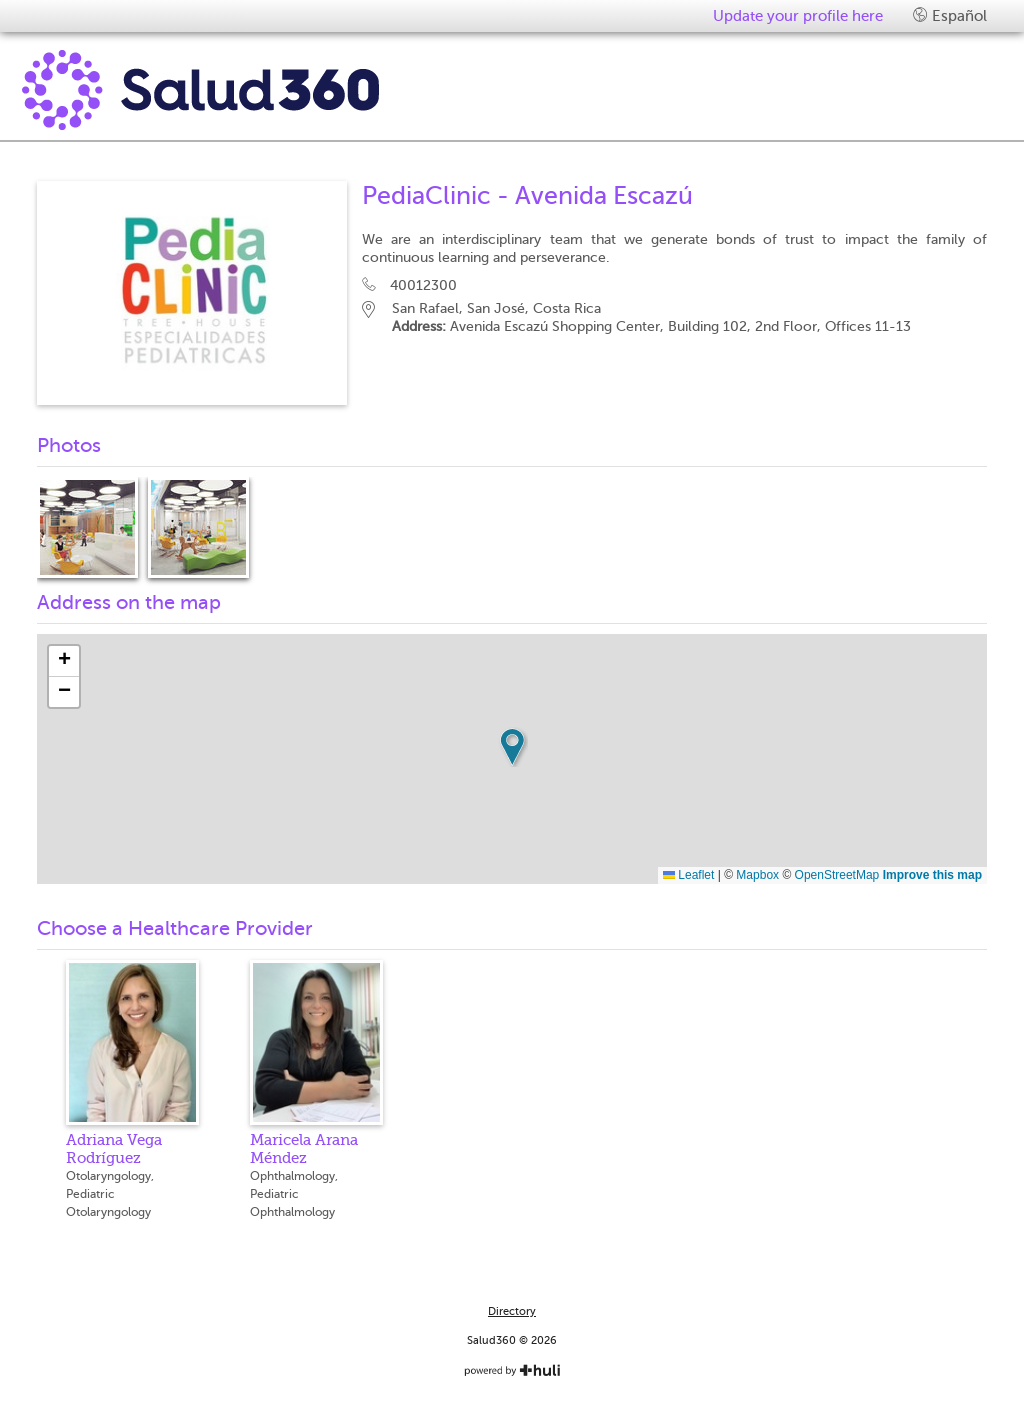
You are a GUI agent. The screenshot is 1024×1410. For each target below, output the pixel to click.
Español (950, 15)
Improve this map (932, 875)
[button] (512, 747)
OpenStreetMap (837, 875)
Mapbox (757, 875)
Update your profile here (798, 16)
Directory (512, 1311)
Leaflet (688, 875)
